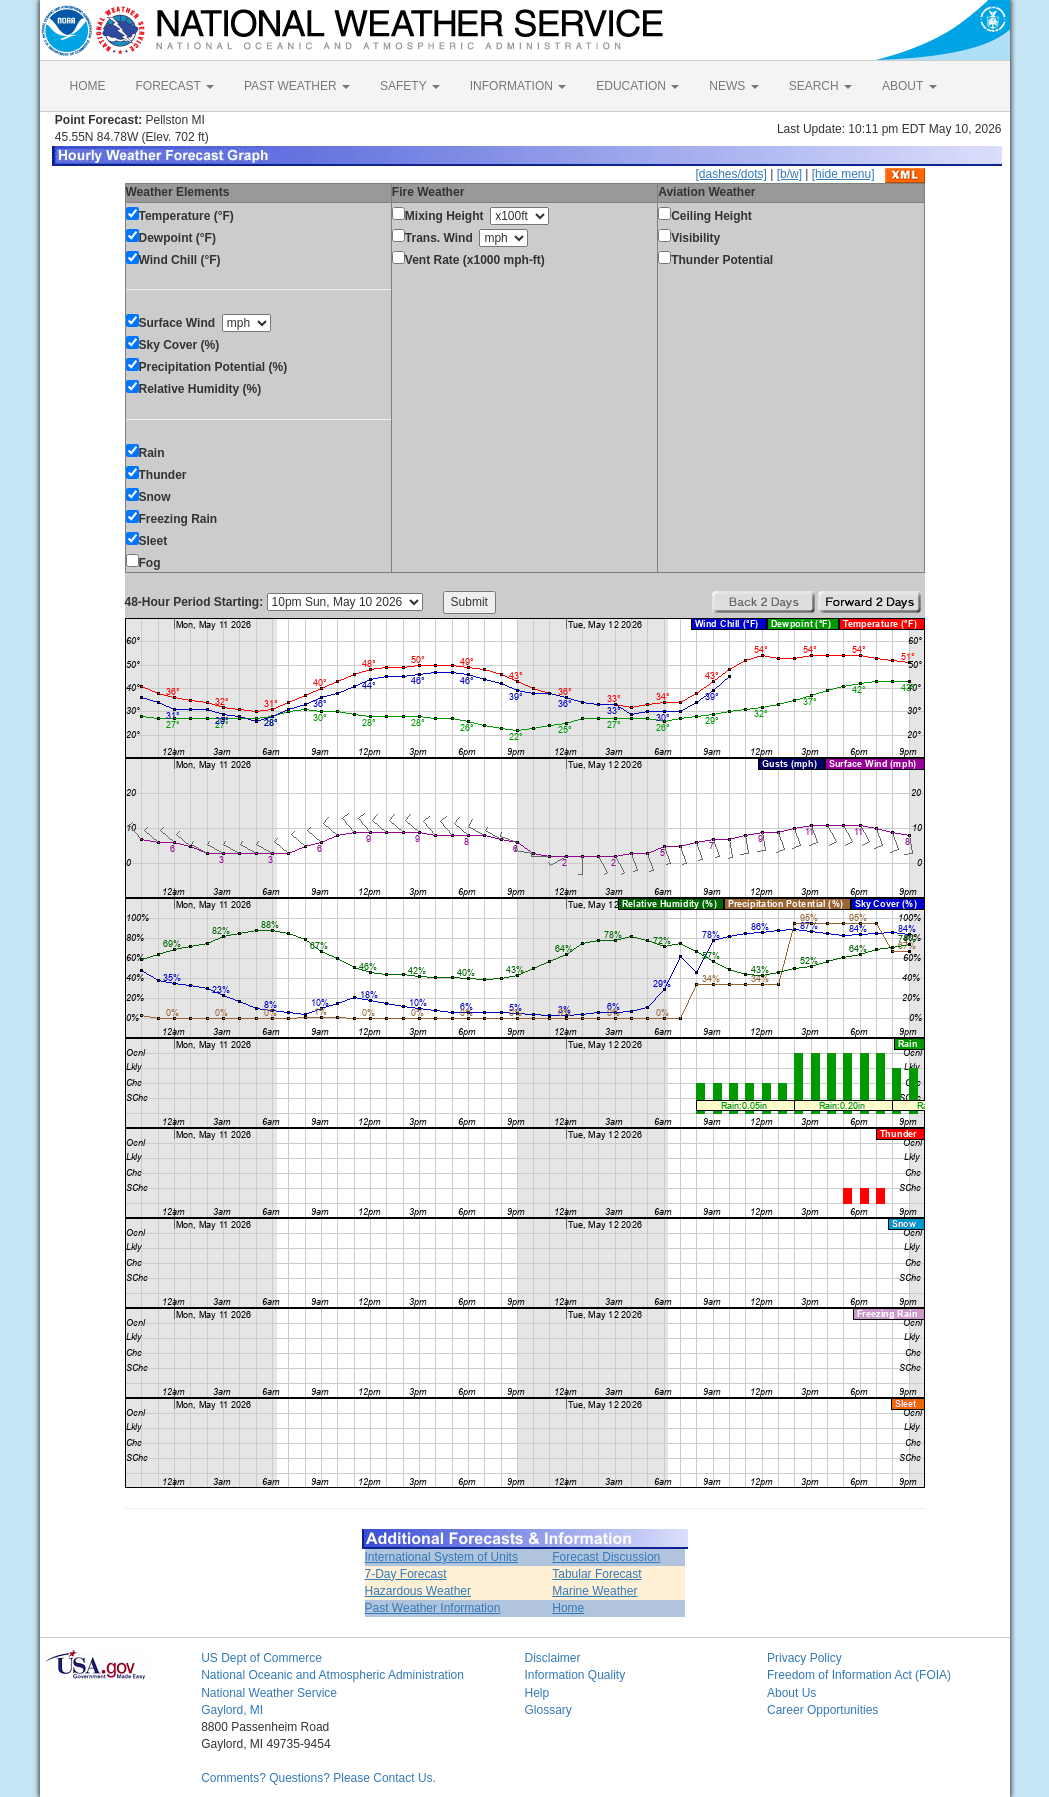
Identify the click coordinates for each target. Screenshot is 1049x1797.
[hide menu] (843, 174)
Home (568, 1608)
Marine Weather (594, 1591)
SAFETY (410, 86)
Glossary (547, 1710)
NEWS (733, 86)
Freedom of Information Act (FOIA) (859, 1675)
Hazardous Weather (418, 1591)
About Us (791, 1693)
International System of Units (441, 1557)
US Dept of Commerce (261, 1658)
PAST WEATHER (297, 86)
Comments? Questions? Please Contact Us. (318, 1778)
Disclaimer (552, 1658)
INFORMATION (518, 86)
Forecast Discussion (606, 1557)
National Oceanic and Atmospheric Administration (332, 1675)
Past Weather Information (433, 1608)
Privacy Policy (804, 1658)
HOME (88, 86)
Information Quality (574, 1675)
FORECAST (175, 86)
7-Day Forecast (406, 1574)
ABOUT (909, 86)
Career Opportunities (822, 1710)
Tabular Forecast (596, 1574)
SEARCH (820, 86)
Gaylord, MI (232, 1710)
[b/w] (789, 174)
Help (536, 1693)
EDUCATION (637, 86)
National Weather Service (269, 1693)
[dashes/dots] (730, 174)
